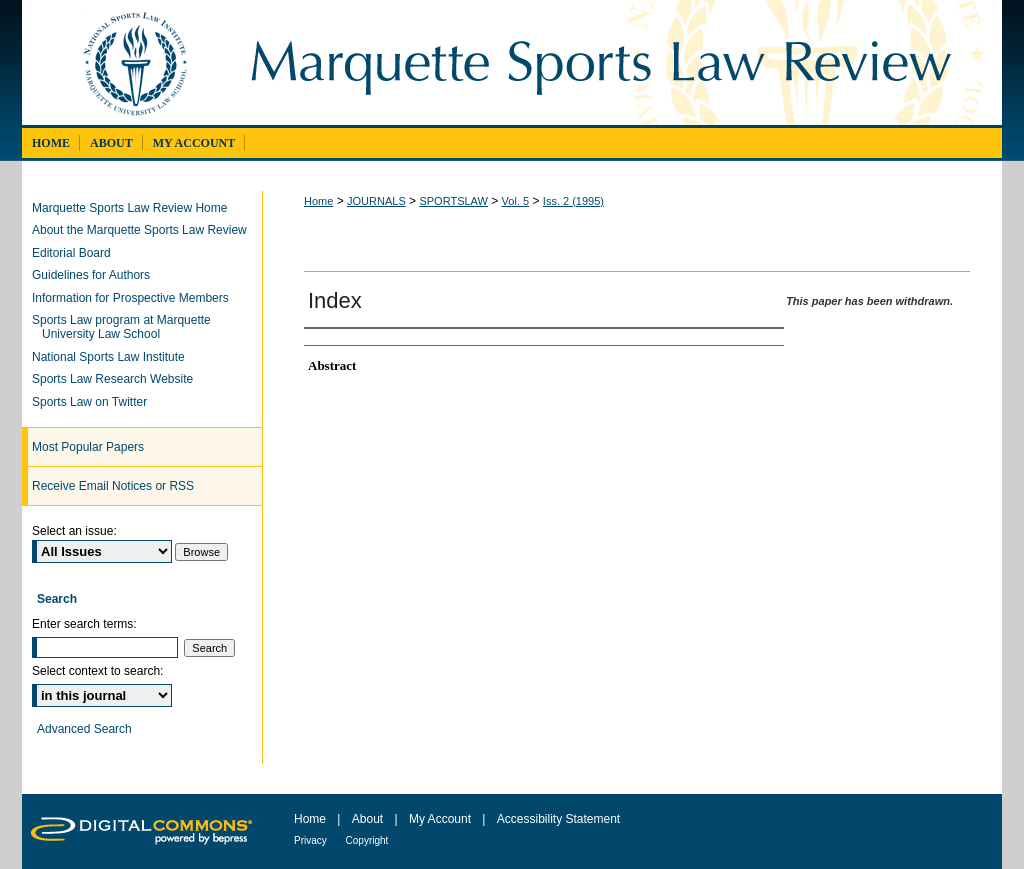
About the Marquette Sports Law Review (144, 230)
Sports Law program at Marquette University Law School (126, 327)
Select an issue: (74, 531)
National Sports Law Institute (113, 357)
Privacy (312, 840)
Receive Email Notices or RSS (113, 486)
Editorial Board (76, 253)
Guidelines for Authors (96, 275)
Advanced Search (84, 729)
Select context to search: (97, 671)
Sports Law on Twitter (94, 402)
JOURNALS (376, 201)
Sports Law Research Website (117, 379)
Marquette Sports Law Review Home (134, 208)
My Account (441, 819)
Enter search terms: (84, 624)
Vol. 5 (516, 201)
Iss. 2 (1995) (573, 201)
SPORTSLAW (453, 201)
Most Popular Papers (88, 447)
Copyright (367, 840)
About (369, 819)
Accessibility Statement (558, 819)
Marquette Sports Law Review (614, 62)
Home (318, 201)
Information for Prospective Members (135, 298)
